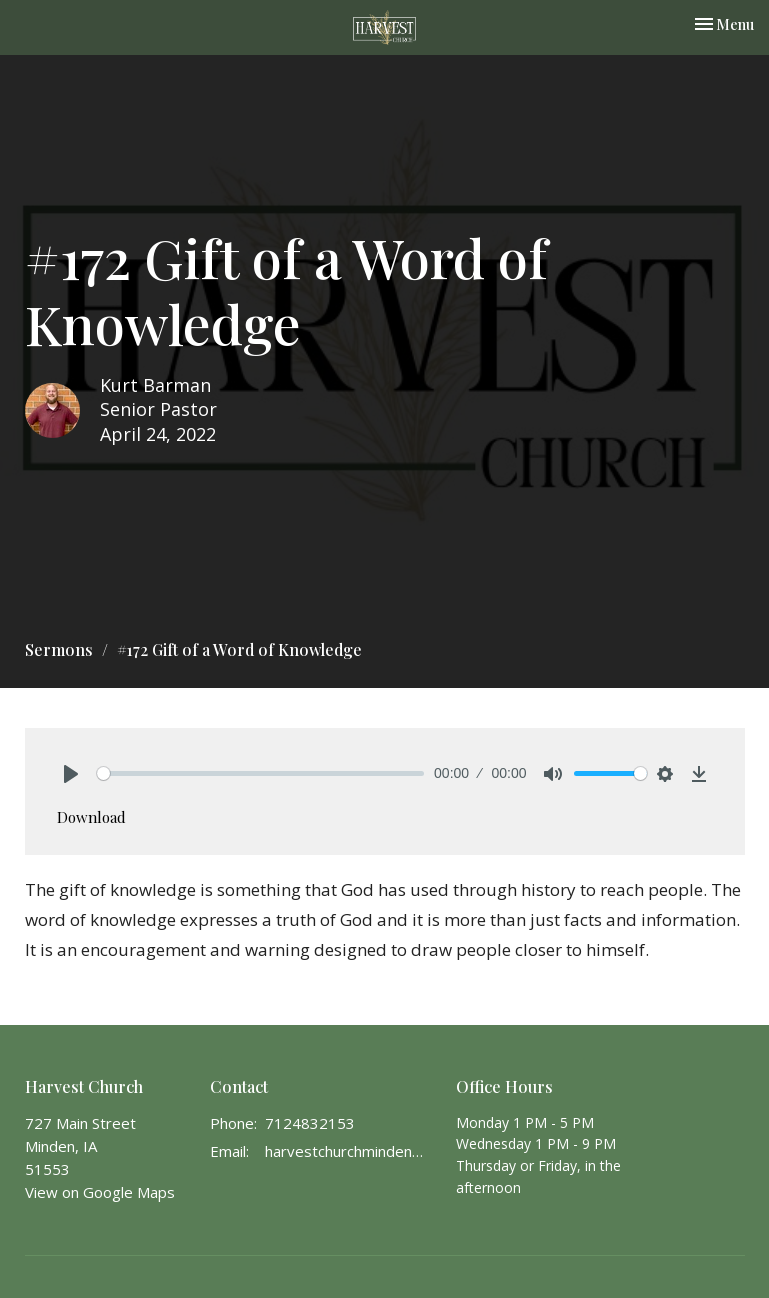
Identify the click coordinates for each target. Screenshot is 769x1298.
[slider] (261, 773)
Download (91, 817)
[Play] (71, 774)
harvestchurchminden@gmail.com (351, 1151)
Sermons (59, 649)
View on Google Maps (100, 1192)
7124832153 (310, 1123)
